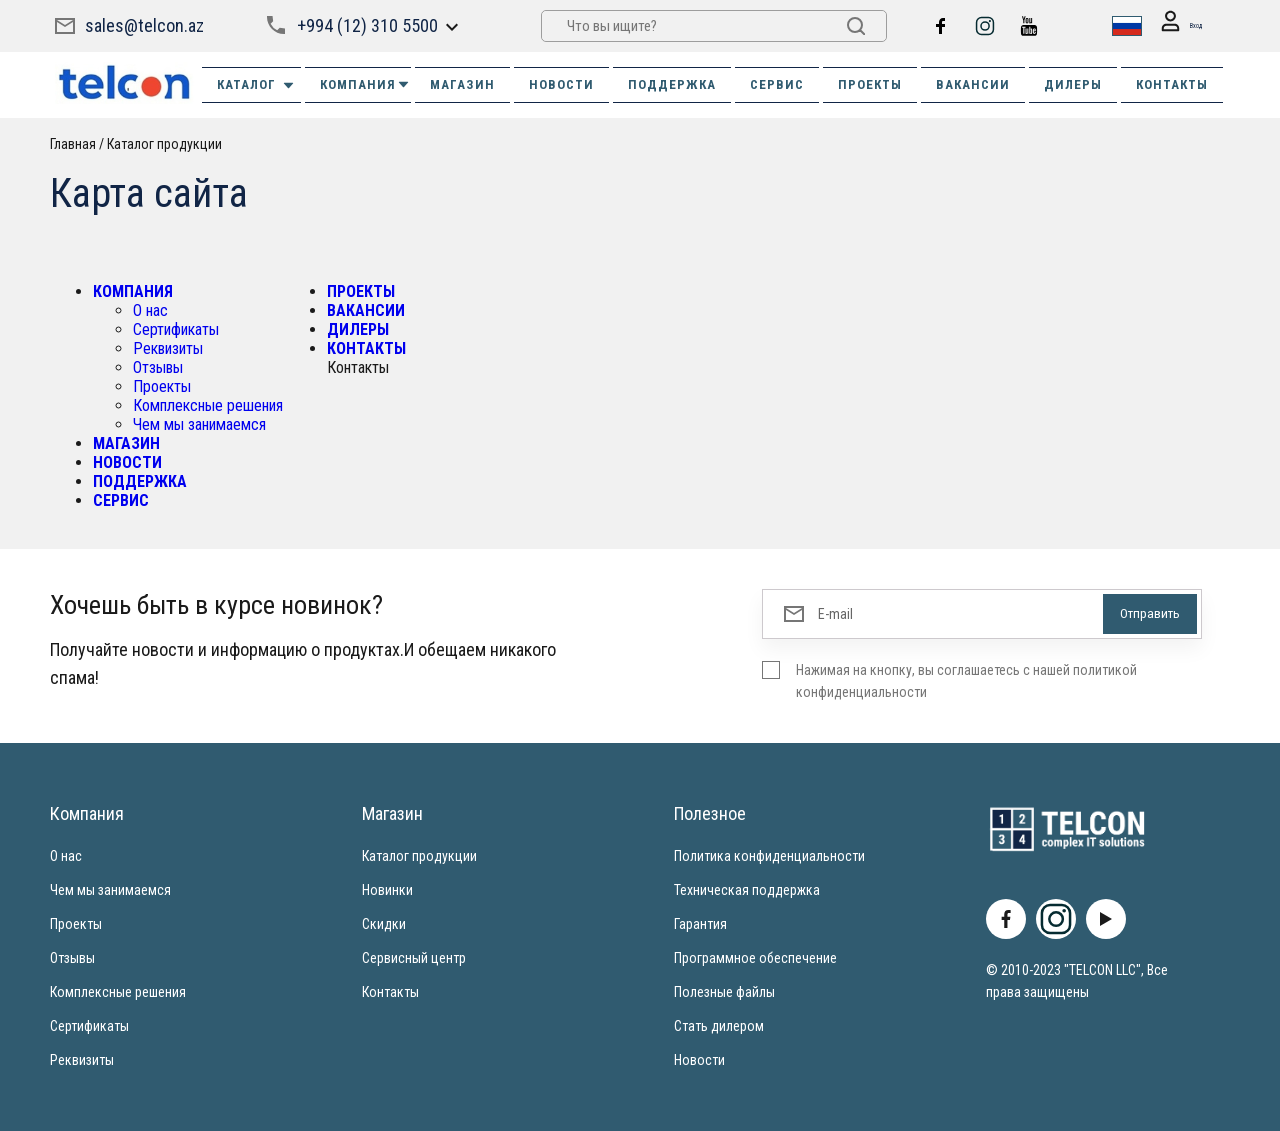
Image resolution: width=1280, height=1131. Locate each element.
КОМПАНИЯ (365, 84)
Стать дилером (719, 1026)
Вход (1172, 26)
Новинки (387, 890)
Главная (73, 144)
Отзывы (158, 367)
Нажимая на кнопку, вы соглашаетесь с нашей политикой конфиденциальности (966, 681)
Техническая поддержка (747, 890)
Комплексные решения (208, 405)
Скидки (384, 924)
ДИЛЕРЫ (1073, 84)
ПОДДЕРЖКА (672, 84)
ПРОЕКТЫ (870, 84)
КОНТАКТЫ (1172, 84)
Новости (699, 1060)
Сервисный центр (414, 958)
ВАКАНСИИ (973, 84)
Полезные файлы (724, 992)
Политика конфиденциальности (769, 856)
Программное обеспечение (755, 958)
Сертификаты (176, 329)
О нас (150, 310)
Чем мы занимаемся (199, 424)
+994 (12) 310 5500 (365, 25)
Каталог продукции (164, 144)
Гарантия (700, 924)
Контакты (390, 992)
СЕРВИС (777, 84)
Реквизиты (168, 348)
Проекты (162, 386)
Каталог (256, 85)
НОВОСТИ (561, 84)
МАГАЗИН (462, 84)
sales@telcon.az (144, 25)
